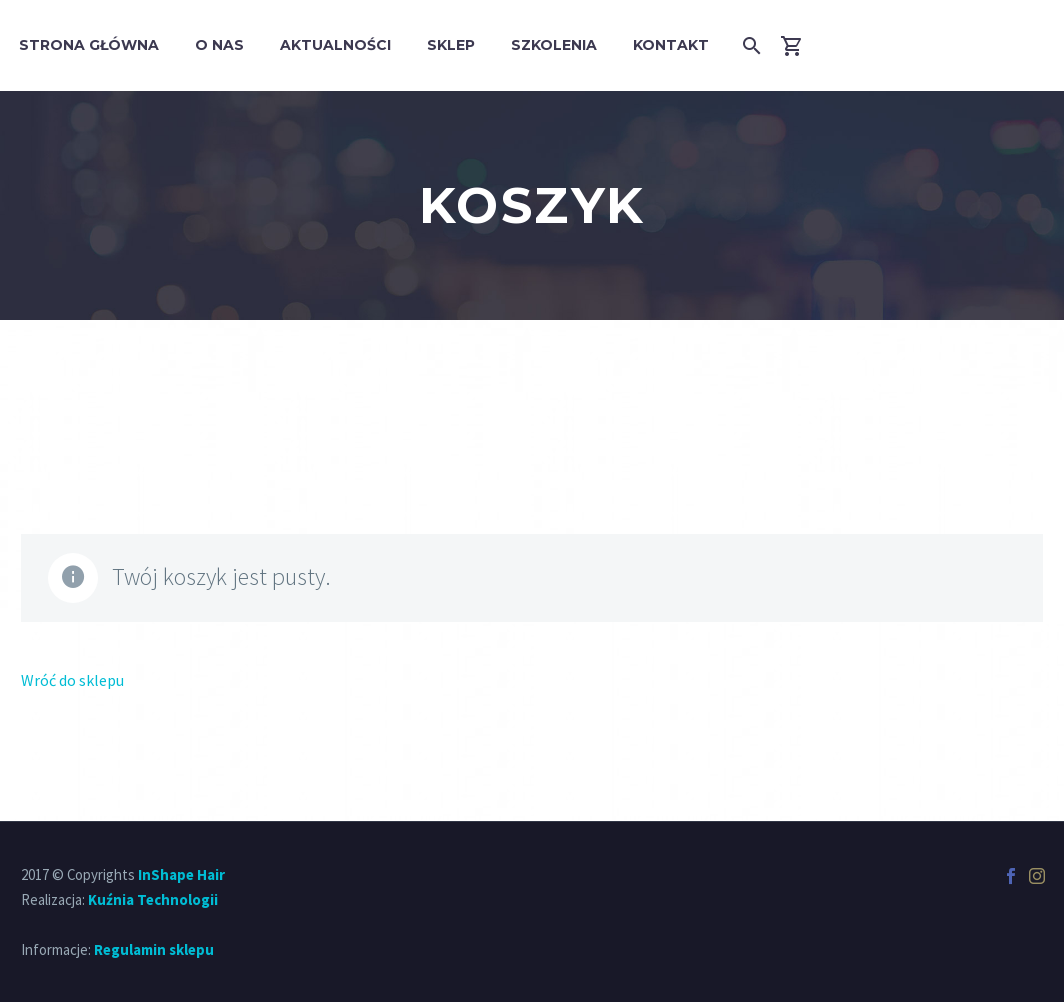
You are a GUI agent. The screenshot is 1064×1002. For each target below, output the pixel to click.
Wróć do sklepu (72, 680)
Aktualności (335, 45)
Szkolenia (554, 45)
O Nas (219, 45)
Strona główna (89, 45)
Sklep (451, 45)
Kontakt (671, 45)
